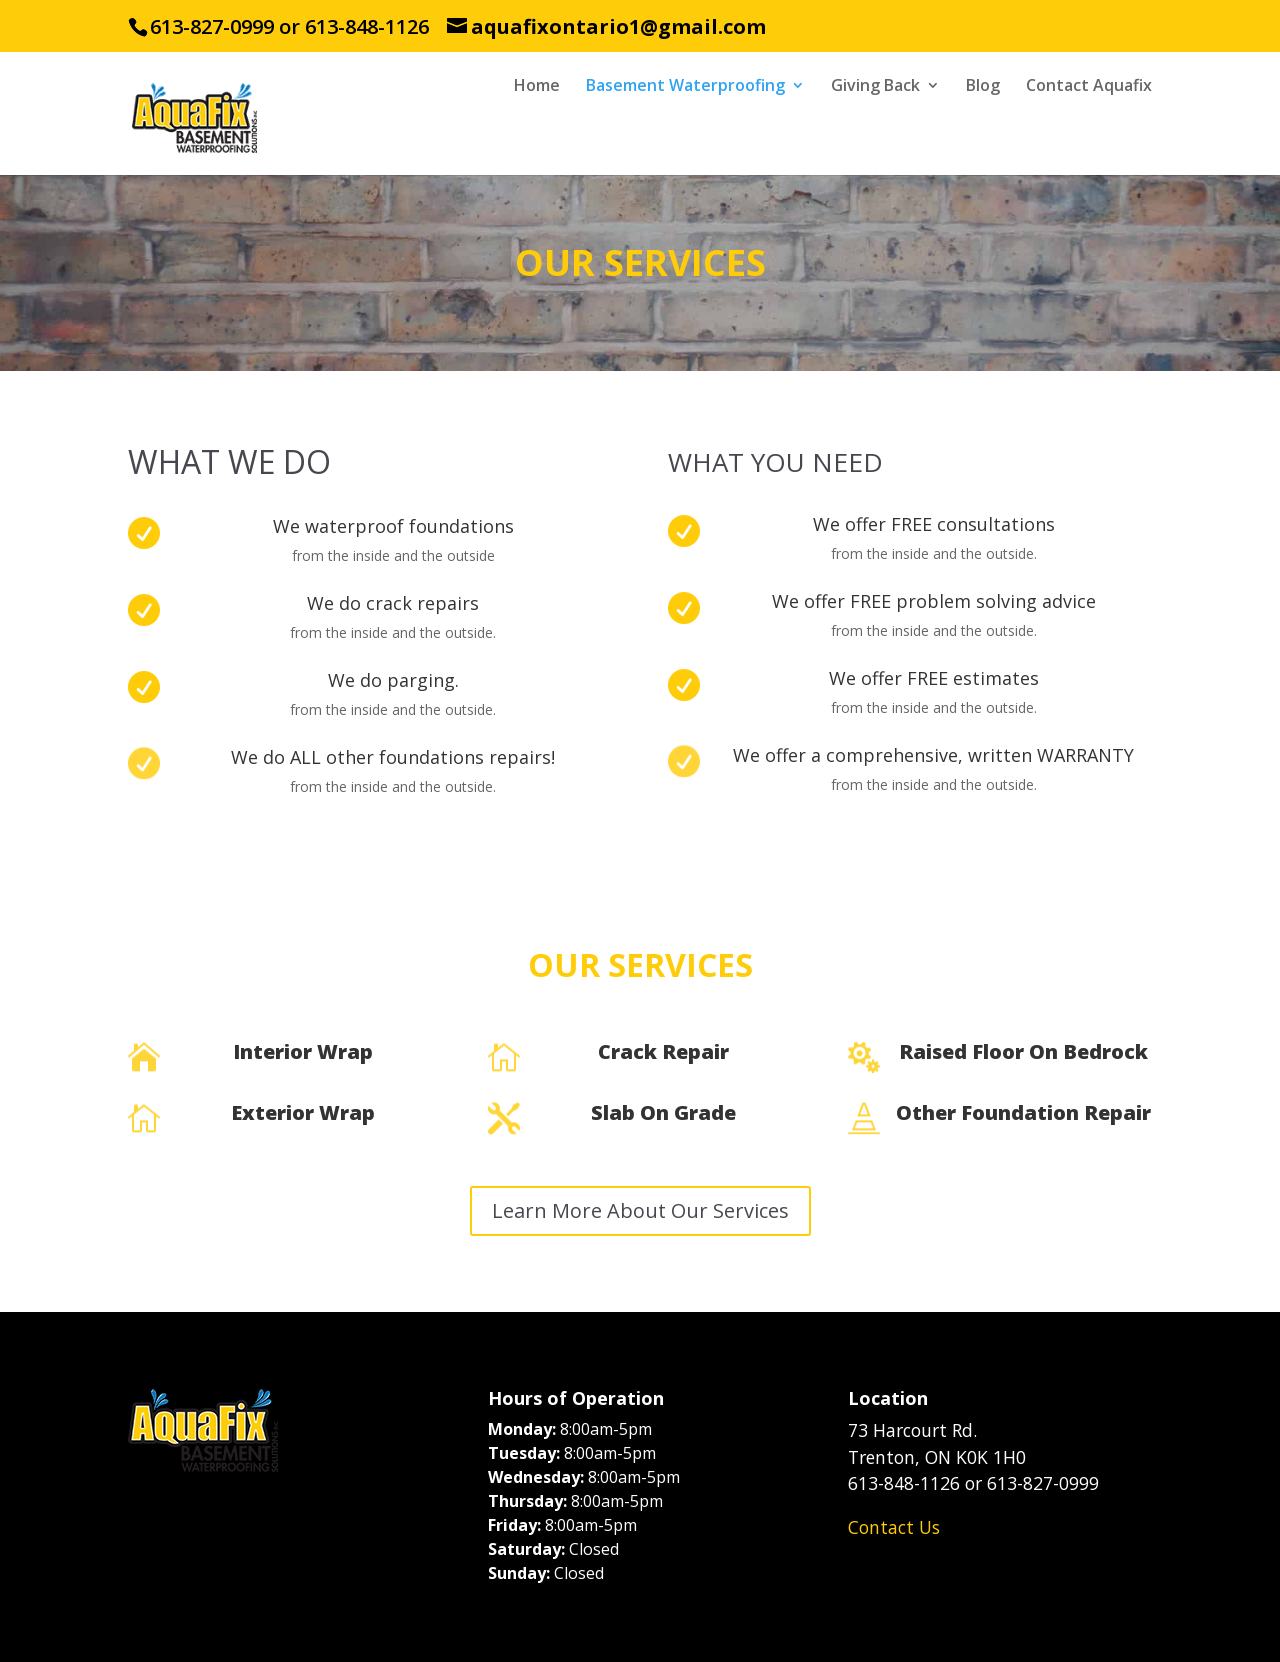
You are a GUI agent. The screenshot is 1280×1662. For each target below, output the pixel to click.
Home (537, 87)
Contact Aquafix (1089, 87)
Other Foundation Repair (1023, 1112)
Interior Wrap (303, 1051)
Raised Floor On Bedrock (1023, 1051)
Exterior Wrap (303, 1112)
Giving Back (875, 87)
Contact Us (894, 1527)
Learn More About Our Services (640, 1210)
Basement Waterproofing (685, 87)
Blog (983, 87)
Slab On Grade (663, 1112)
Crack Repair (663, 1051)
